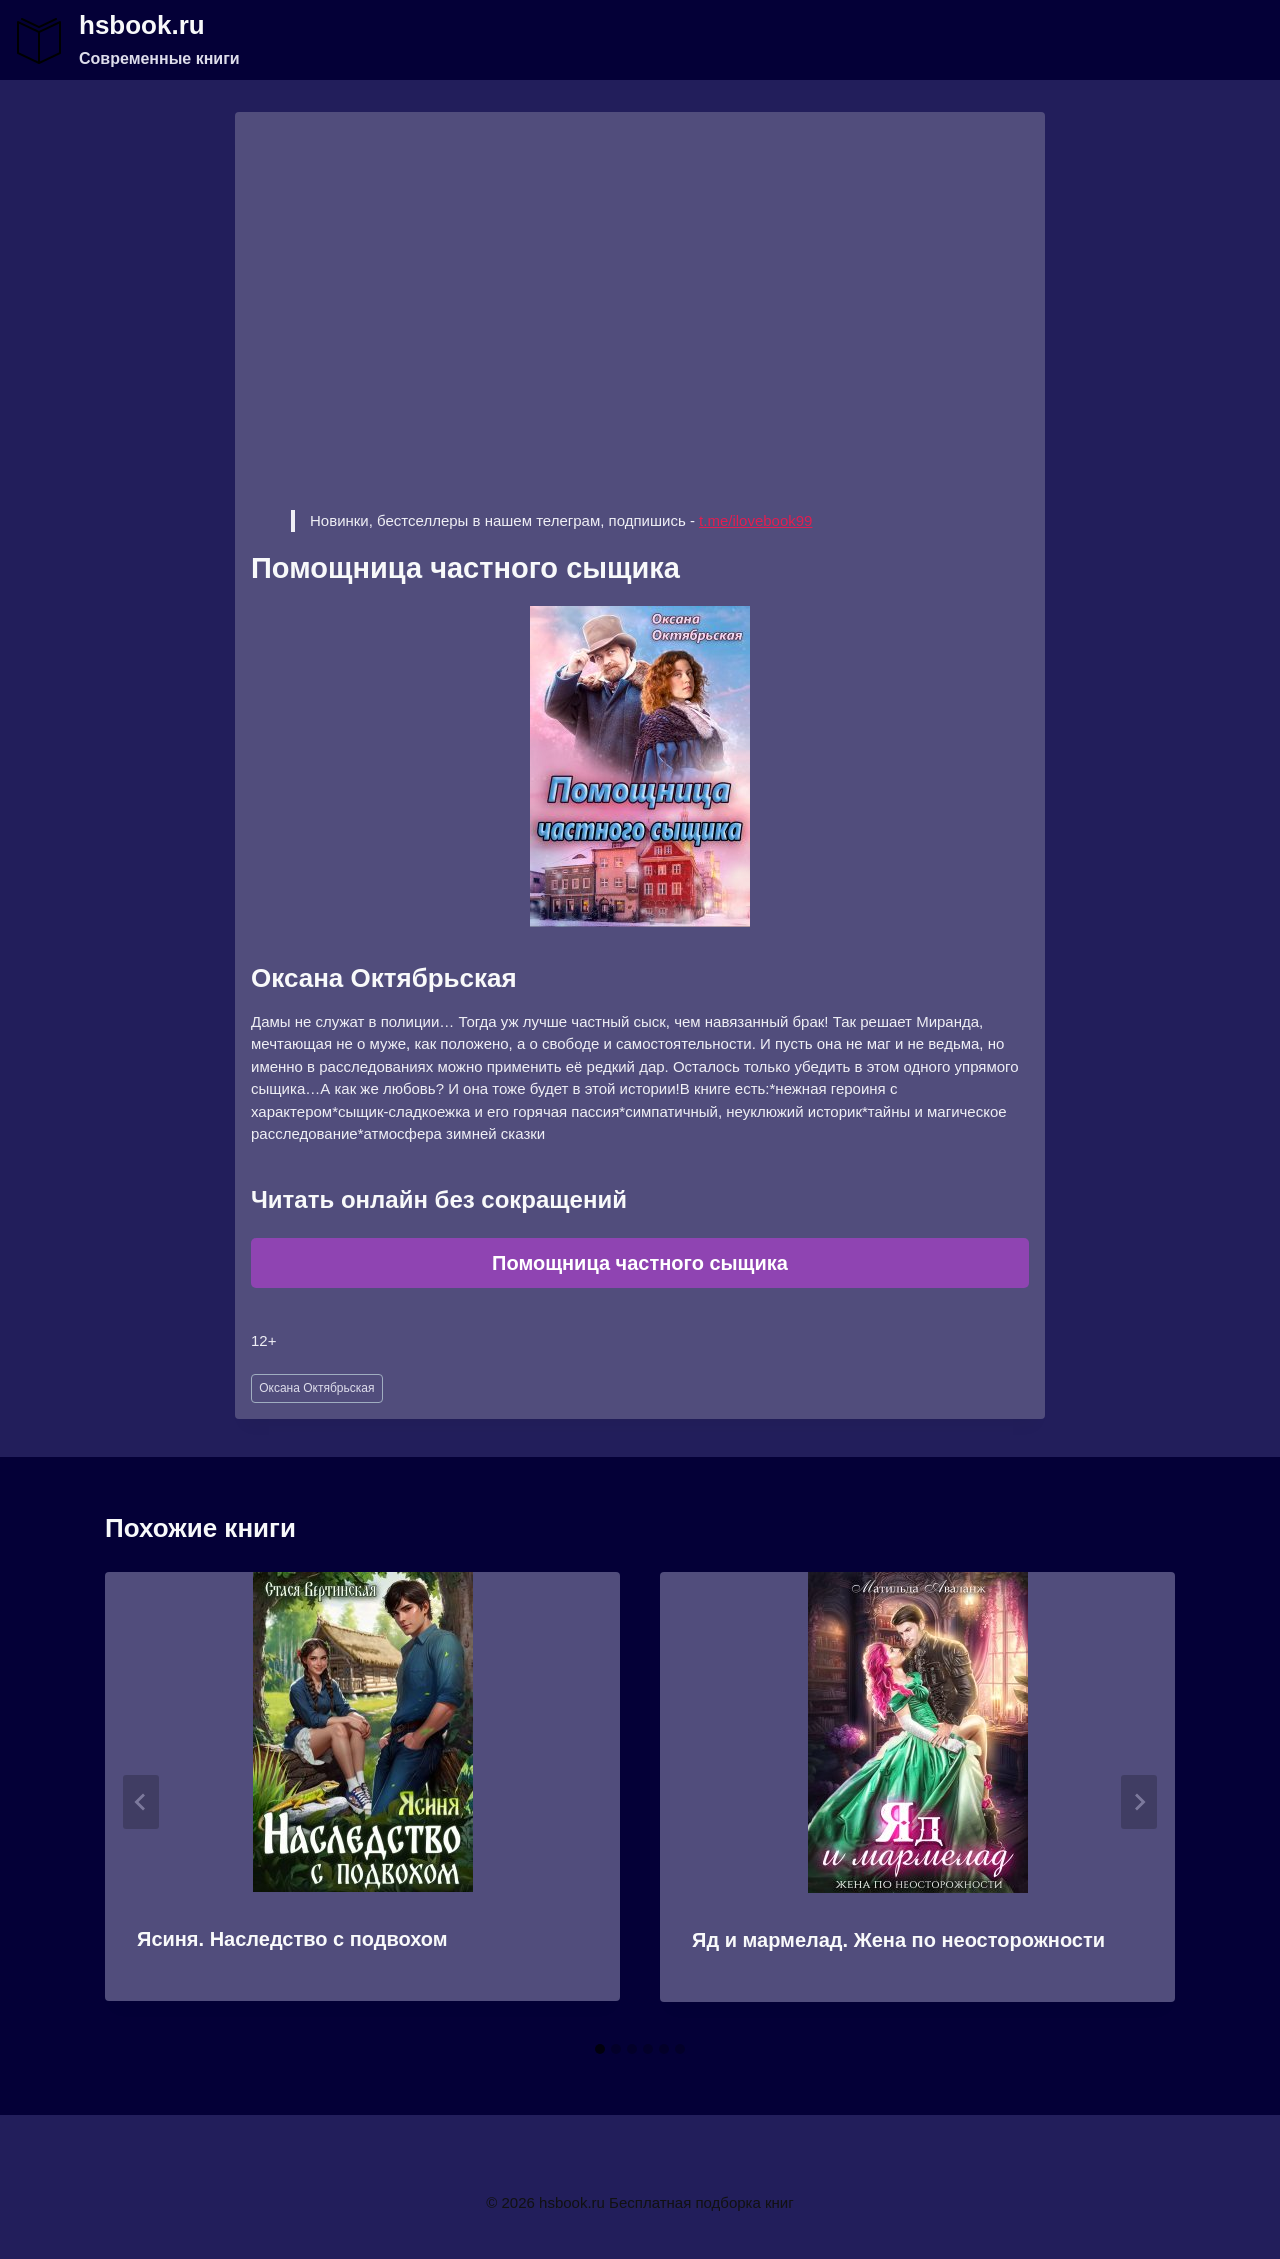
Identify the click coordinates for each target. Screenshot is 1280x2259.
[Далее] (1139, 1802)
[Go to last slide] (141, 1802)
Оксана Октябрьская (316, 1388)
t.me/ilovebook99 (755, 520)
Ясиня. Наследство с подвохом (292, 1939)
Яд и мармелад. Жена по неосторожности (898, 1940)
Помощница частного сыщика (640, 1263)
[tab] (600, 2049)
